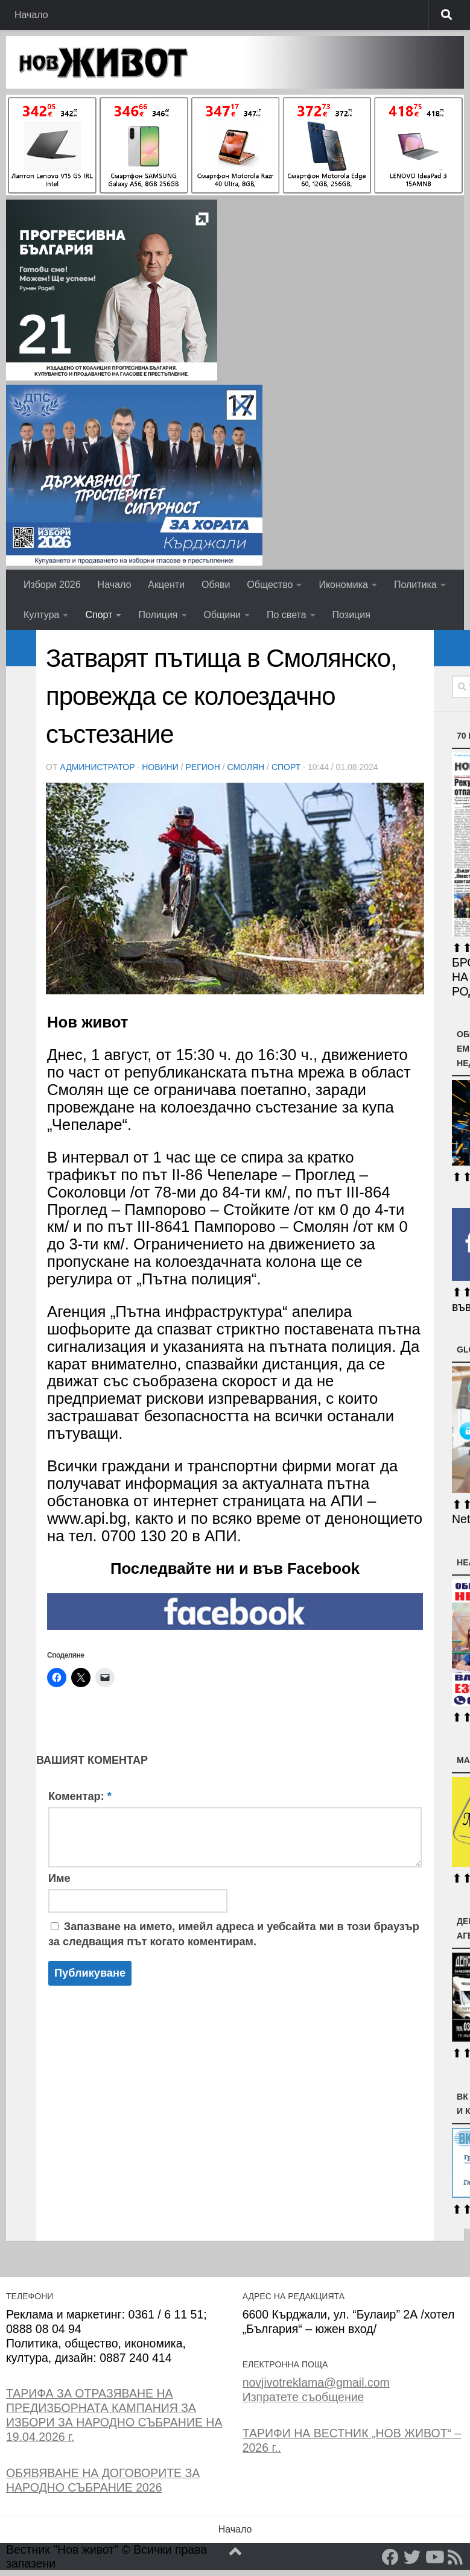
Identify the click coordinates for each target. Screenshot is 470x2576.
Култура (41, 615)
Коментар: (80, 1796)
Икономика (343, 584)
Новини (160, 767)
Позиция (351, 615)
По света (286, 615)
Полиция (157, 615)
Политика (415, 584)
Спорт (98, 615)
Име (59, 1878)
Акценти (166, 584)
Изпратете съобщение (303, 2397)
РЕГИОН (202, 767)
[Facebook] (390, 2557)
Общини (222, 615)
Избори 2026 (52, 584)
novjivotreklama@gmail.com (316, 2382)
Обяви (216, 584)
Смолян (245, 767)
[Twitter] (412, 2557)
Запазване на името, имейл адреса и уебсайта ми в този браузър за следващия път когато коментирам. (233, 1934)
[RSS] (455, 2557)
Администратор (97, 767)
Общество (270, 584)
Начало (31, 15)
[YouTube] (433, 2557)
